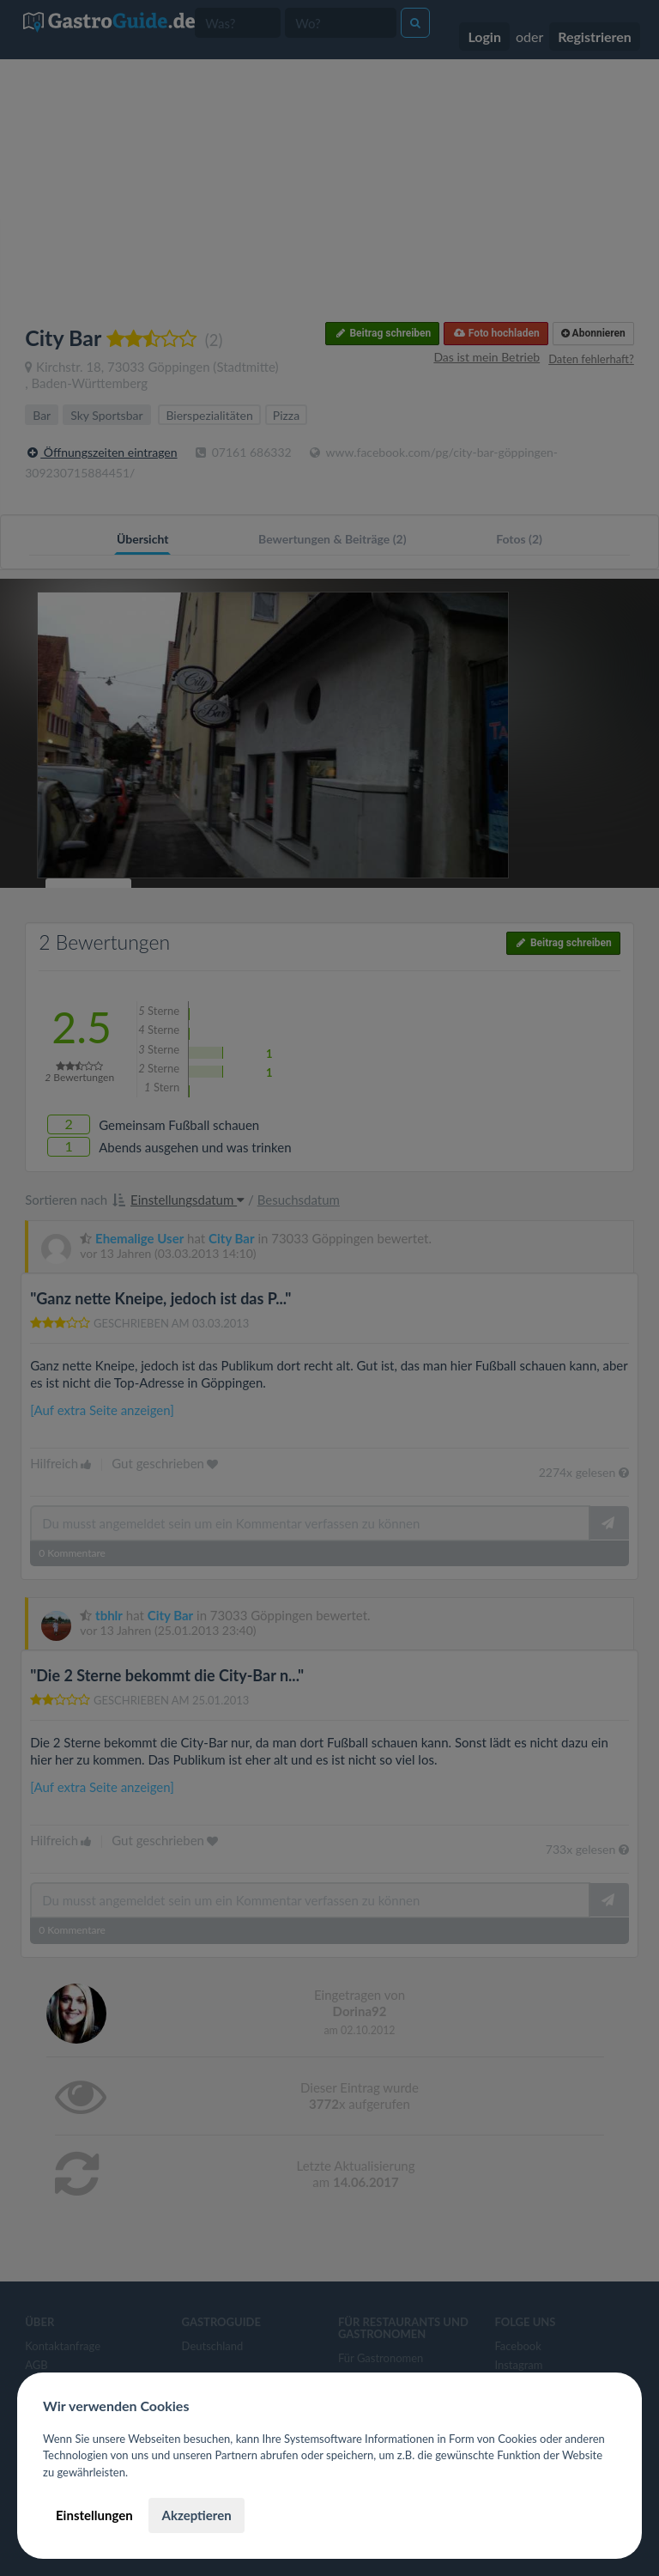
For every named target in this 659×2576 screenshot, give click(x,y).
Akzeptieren (196, 2515)
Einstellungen (94, 2515)
